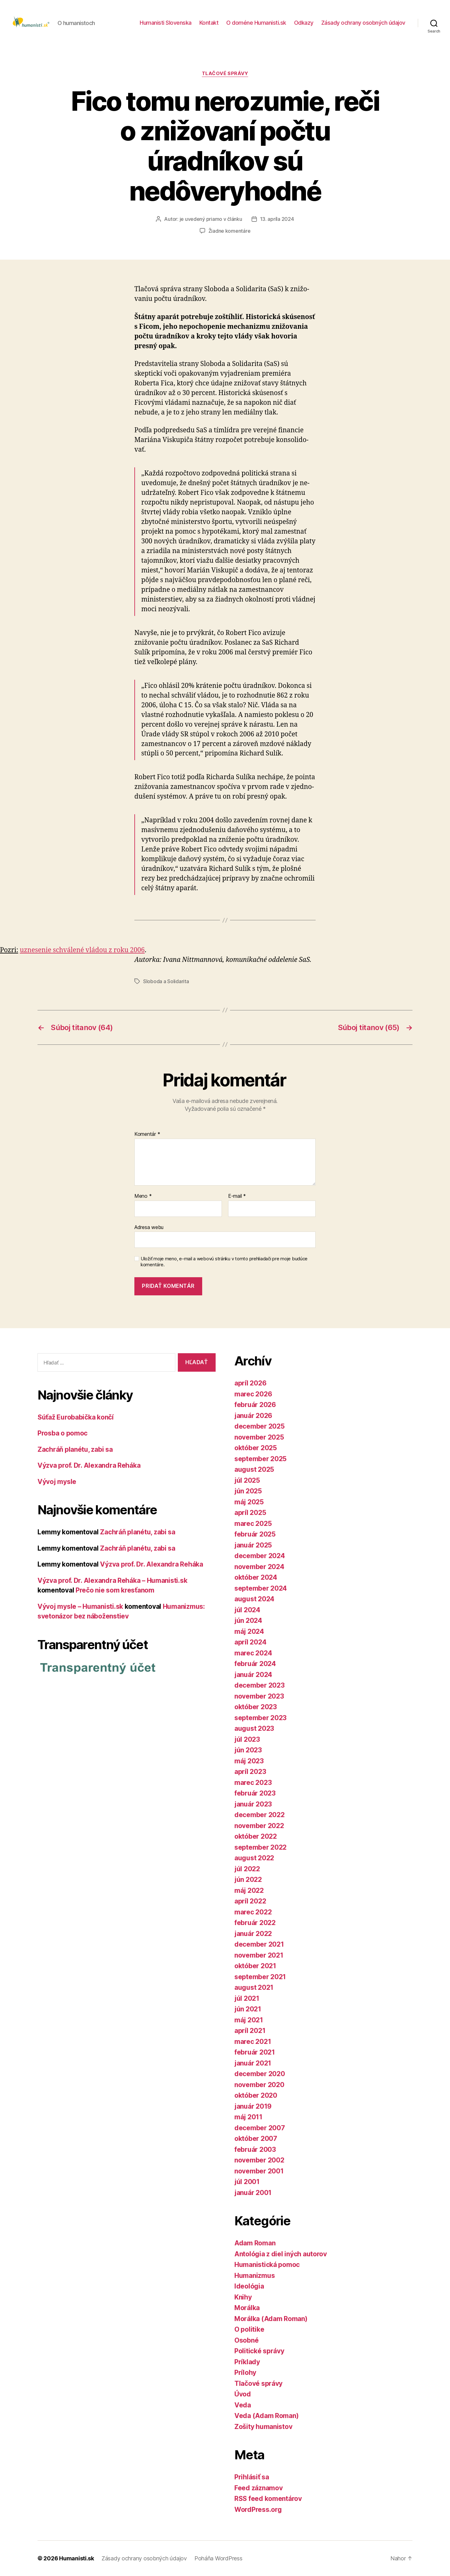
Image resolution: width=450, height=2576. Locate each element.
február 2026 (255, 1405)
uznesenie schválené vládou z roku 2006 (82, 950)
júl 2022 (247, 1869)
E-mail (237, 1196)
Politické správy (259, 2351)
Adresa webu (148, 1227)
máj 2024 (249, 1631)
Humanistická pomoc (267, 2265)
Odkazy (303, 22)
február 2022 (255, 1923)
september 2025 (260, 1459)
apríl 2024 (250, 1642)
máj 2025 (249, 1502)
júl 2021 (246, 1998)
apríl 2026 (250, 1383)
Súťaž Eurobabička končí (76, 1417)
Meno (143, 1196)
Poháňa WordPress (218, 2558)
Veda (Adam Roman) (266, 2416)
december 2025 (259, 1426)
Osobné (246, 2340)
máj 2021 (248, 2020)
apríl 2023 (250, 1772)
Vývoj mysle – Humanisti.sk (80, 1606)
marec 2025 (253, 1523)
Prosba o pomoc (63, 1433)
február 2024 (255, 1664)
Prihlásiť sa (251, 2477)
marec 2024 (253, 1653)
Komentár (147, 1134)
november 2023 (259, 1696)
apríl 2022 (250, 1901)
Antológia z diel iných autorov (280, 2254)
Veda (242, 2405)
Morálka (247, 2308)
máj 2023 (249, 1761)
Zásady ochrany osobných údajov (363, 22)
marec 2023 (253, 1782)
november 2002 (259, 2160)
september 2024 (260, 1588)
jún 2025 (248, 1491)
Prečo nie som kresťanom (115, 1590)
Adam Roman (254, 2243)
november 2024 (259, 1567)
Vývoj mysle (57, 1482)
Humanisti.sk (76, 2558)
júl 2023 (247, 1739)
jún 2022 (248, 1879)
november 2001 (259, 2171)
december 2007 (259, 2128)
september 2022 (260, 1847)
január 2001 (253, 2193)
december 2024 (259, 1556)
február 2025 (255, 1534)
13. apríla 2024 (277, 219)
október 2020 (255, 2095)
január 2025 (253, 1545)
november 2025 (259, 1437)
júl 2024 (247, 1610)
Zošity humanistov (263, 2427)
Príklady (247, 2362)
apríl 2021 (249, 2031)
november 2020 (259, 2085)
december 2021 (259, 1944)
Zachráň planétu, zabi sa (75, 1449)
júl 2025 (247, 1480)
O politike (249, 2329)
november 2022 (259, 1826)
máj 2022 (249, 1890)
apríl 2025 (250, 1513)
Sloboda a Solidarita (166, 981)
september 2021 (260, 1977)
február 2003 (255, 2149)
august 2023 (254, 1728)
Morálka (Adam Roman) (271, 2319)
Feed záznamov (258, 2488)
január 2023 (253, 1804)
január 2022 (253, 1934)
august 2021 (253, 1987)
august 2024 (254, 1599)
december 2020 (259, 2074)
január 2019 (253, 2106)
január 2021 (252, 2063)
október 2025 (255, 1448)
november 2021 (258, 1955)
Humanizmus (254, 2275)
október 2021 (255, 1966)
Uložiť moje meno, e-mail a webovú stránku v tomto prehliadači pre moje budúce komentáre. (224, 1262)
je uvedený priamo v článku (211, 219)
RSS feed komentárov (268, 2498)
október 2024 (255, 1577)
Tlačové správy (225, 73)
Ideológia (249, 2286)
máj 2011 (248, 2117)
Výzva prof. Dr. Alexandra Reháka (89, 1465)
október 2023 (255, 1707)
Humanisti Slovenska (166, 22)
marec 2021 (252, 2041)
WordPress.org (258, 2509)
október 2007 (255, 2138)
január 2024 (253, 1675)
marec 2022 (253, 1912)
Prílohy (245, 2372)
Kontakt (209, 22)
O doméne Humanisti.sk (256, 22)
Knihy (243, 2297)
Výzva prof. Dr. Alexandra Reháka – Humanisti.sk (112, 1580)
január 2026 (253, 1416)
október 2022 (255, 1836)
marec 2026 (253, 1394)
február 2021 (254, 2052)
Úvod (242, 2394)
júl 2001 (247, 2182)
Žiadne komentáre (229, 231)
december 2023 (259, 1685)
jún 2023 (248, 1750)
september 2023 (260, 1718)
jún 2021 (247, 2009)
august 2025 (254, 1469)
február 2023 (255, 1793)
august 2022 (254, 1858)
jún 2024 (248, 1620)
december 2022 (259, 1815)
